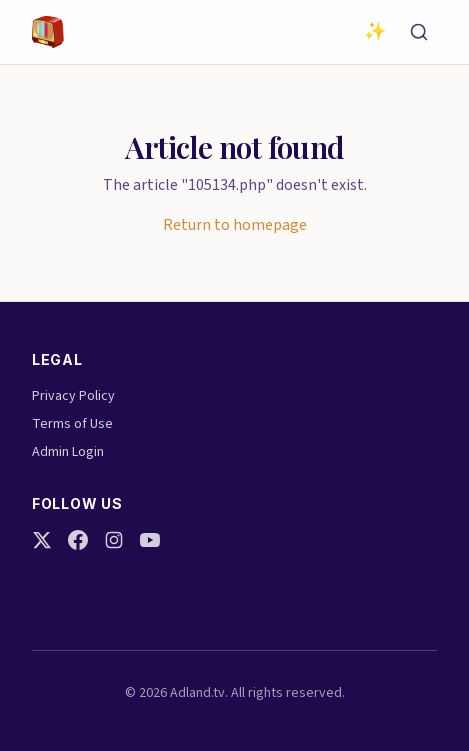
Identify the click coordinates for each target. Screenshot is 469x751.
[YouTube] (150, 540)
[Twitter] (42, 540)
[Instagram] (114, 540)
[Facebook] (78, 540)
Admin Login (68, 452)
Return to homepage (235, 225)
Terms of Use (72, 424)
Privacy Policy (73, 396)
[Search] (419, 32)
